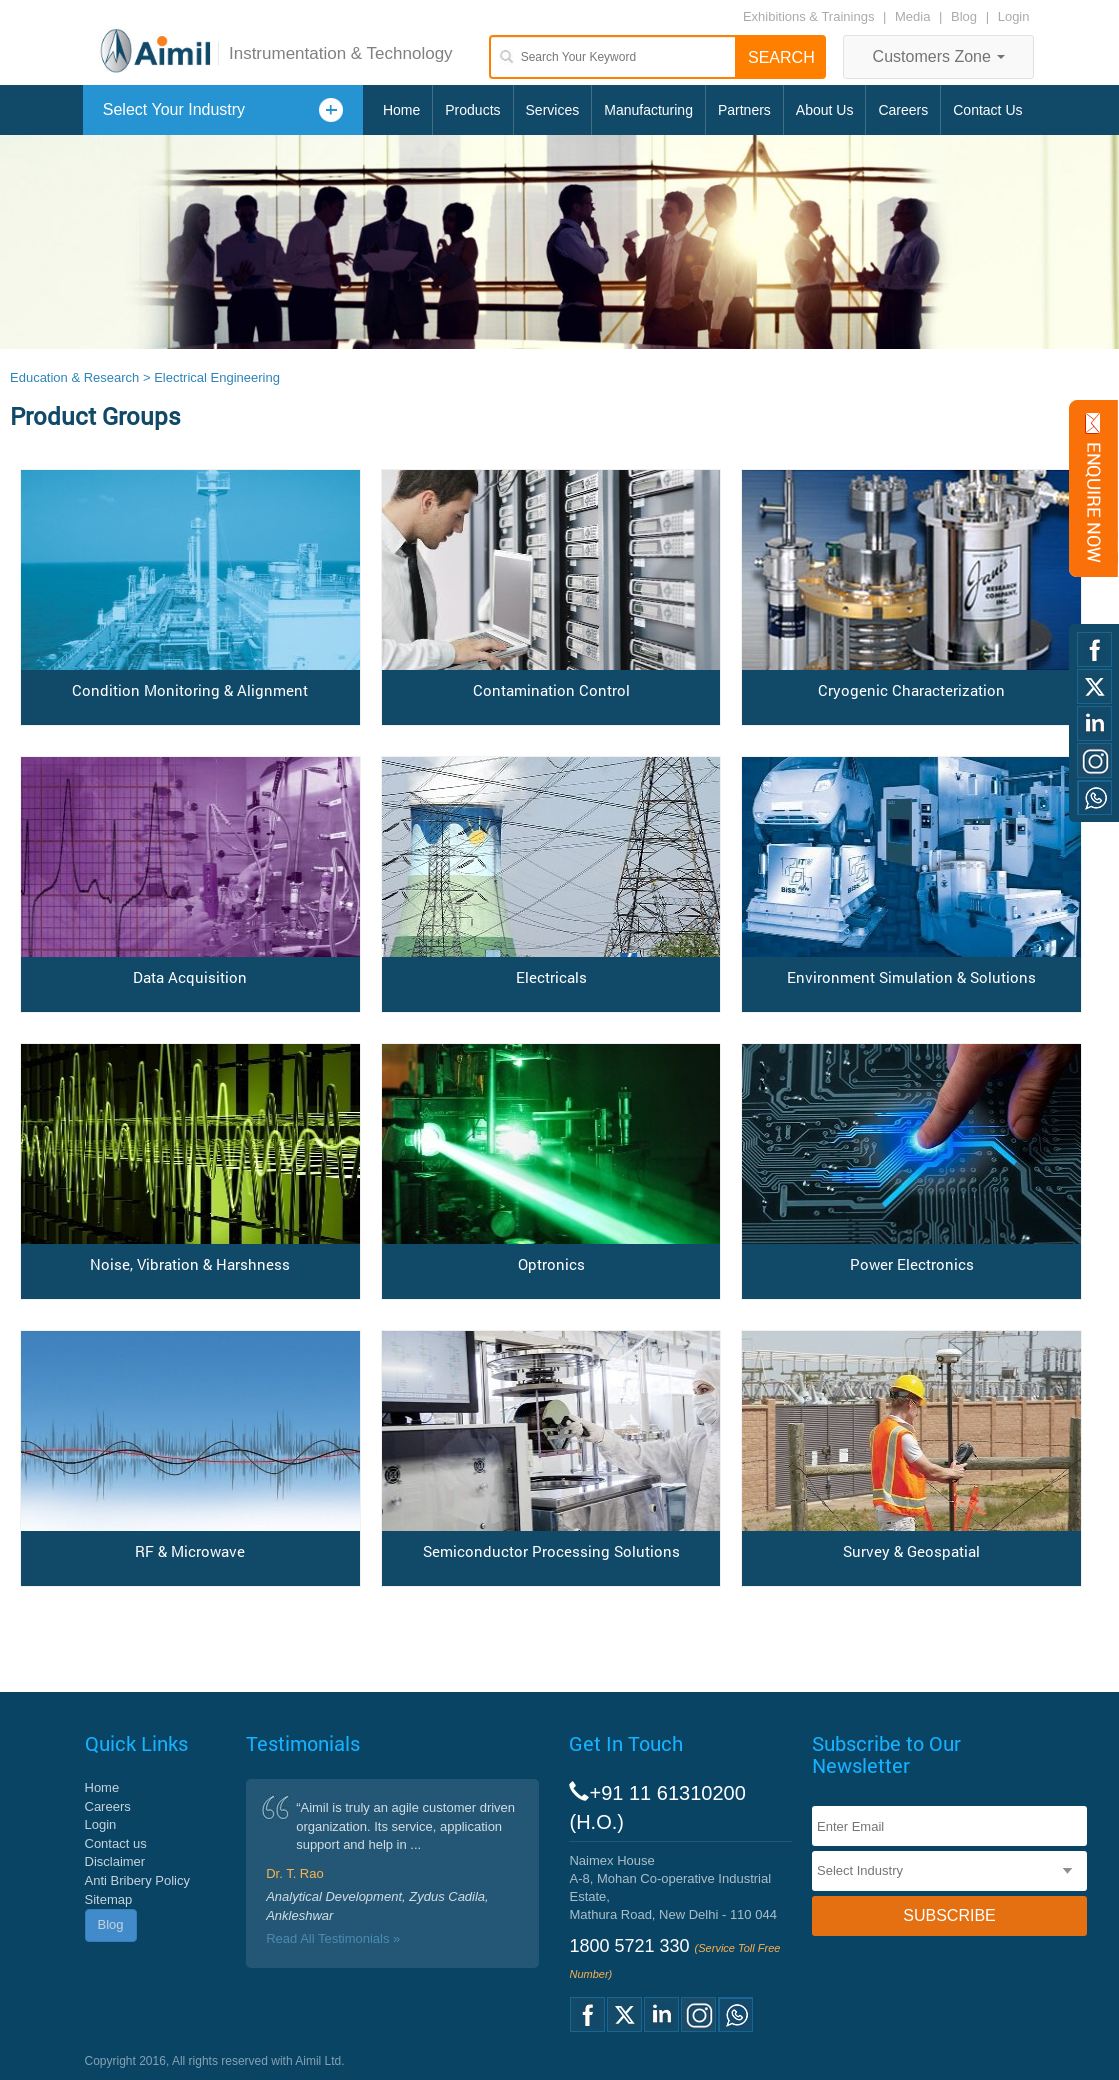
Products (472, 110)
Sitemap (109, 1899)
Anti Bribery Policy (137, 1880)
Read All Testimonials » (333, 1938)
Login (1014, 16)
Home (401, 110)
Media (914, 16)
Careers (903, 110)
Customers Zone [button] (939, 56)
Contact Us (987, 110)
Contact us (116, 1843)
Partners (744, 110)
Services (553, 110)
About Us (825, 110)
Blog (964, 16)
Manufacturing (648, 110)
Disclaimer (115, 1861)
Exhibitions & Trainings (809, 16)
